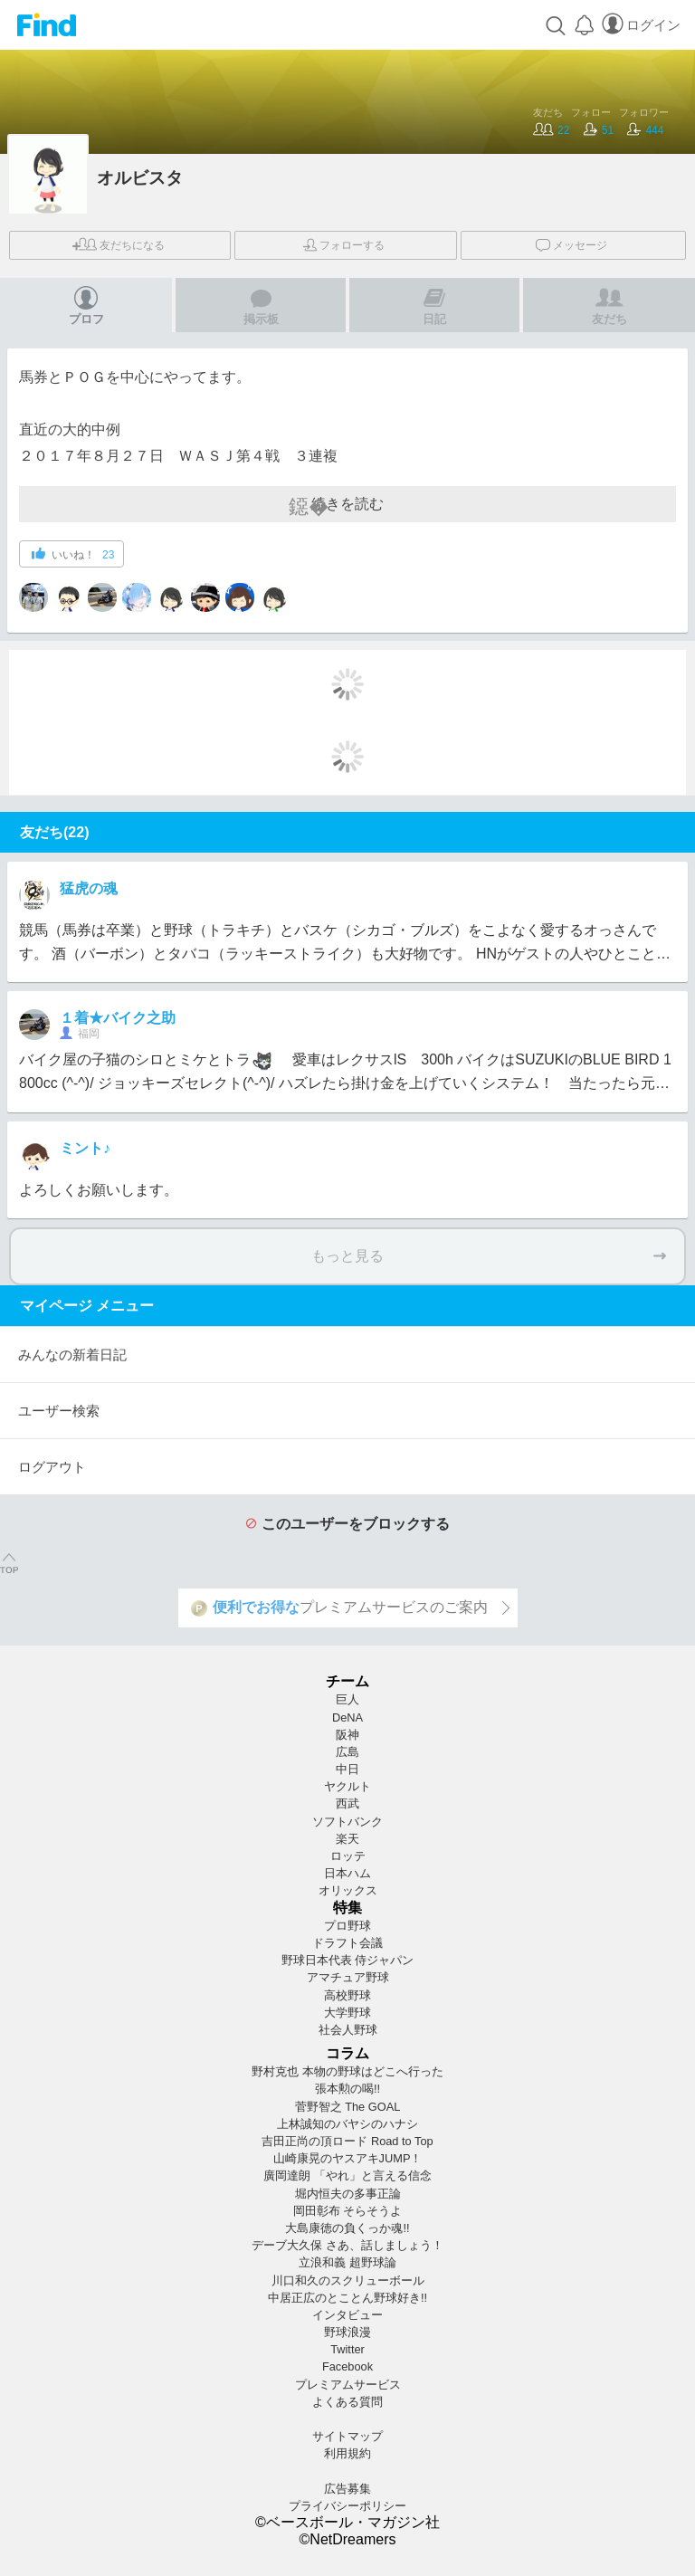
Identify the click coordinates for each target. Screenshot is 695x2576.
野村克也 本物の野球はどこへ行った (347, 2071)
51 (599, 130)
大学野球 (347, 2012)
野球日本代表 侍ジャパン (347, 1960)
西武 (347, 1803)
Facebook (347, 2366)
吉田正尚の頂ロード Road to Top (347, 2141)
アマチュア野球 (348, 1977)
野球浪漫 (347, 2332)
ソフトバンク (347, 1821)
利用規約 (347, 2453)
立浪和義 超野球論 (347, 2262)
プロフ (86, 305)
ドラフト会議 (347, 1943)
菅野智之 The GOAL (348, 2106)
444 (645, 130)
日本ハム (347, 1873)
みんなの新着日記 (72, 1354)
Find (46, 25)
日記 (435, 305)
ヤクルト (347, 1786)
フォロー (344, 245)
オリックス (348, 1890)
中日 (347, 1769)
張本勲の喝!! (347, 2088)
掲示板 (261, 305)
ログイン (641, 24)
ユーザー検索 (59, 1410)
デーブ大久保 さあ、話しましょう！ (347, 2245)
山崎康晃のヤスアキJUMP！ (348, 2158)
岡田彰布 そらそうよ (348, 2211)
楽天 (347, 1839)
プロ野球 (347, 1925)
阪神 (347, 1734)
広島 (347, 1752)
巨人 (347, 1699)
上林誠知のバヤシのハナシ (347, 2124)
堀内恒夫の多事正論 (348, 2193)
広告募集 (347, 2488)
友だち (118, 244)
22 (551, 130)
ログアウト (52, 1466)
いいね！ (73, 554)
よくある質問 (347, 2402)
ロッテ (348, 1856)
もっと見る (488, 1256)
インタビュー (347, 2315)
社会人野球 (348, 2030)
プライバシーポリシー (347, 2506)
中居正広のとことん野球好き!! (347, 2297)
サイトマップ (347, 2436)
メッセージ (571, 243)
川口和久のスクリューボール (347, 2280)
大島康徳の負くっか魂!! (347, 2228)
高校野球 (347, 1995)
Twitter (347, 2349)
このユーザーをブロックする (348, 1523)
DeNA (347, 1717)
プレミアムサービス (348, 2384)
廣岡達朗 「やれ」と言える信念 (347, 2175)
